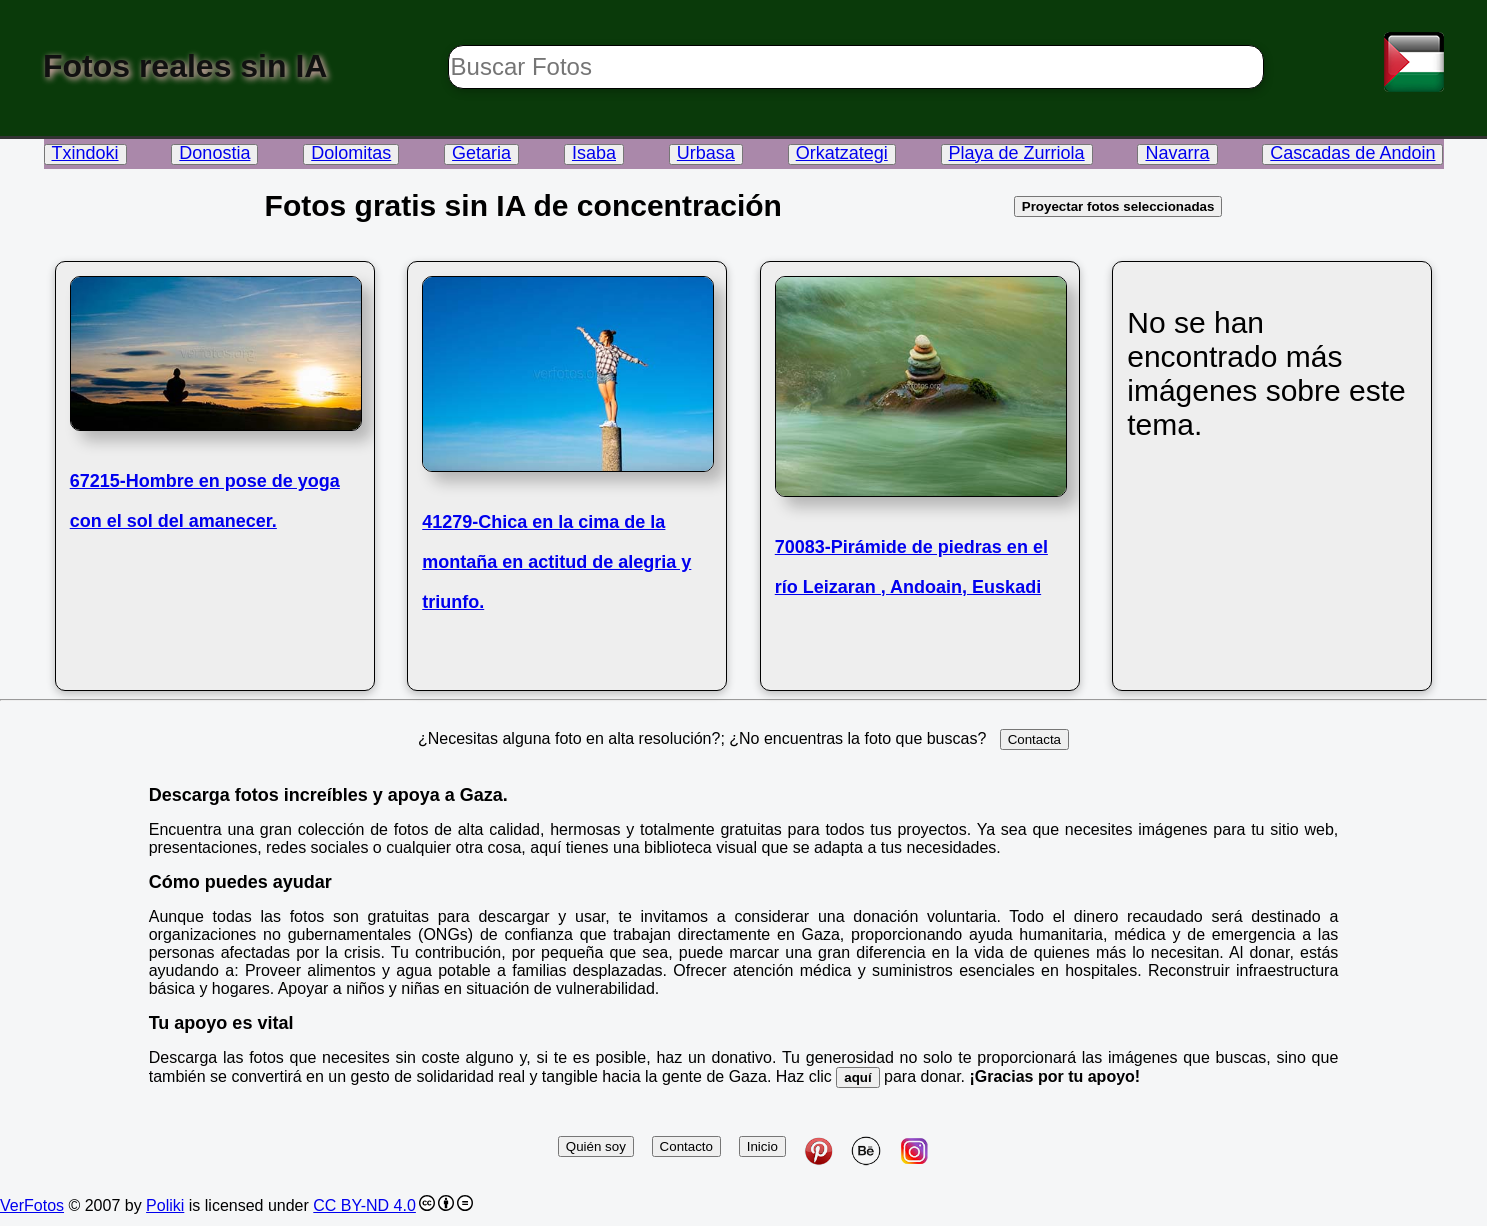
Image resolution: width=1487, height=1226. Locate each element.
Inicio (762, 1146)
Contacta (1034, 739)
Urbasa (706, 153)
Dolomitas (351, 153)
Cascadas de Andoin (1352, 153)
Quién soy (596, 1146)
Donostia (214, 153)
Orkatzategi (842, 153)
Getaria (481, 153)
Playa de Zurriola (1017, 153)
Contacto (686, 1146)
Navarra (1177, 153)
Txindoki (85, 153)
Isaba (594, 153)
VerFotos (32, 1205)
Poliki (165, 1205)
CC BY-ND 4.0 (364, 1205)
